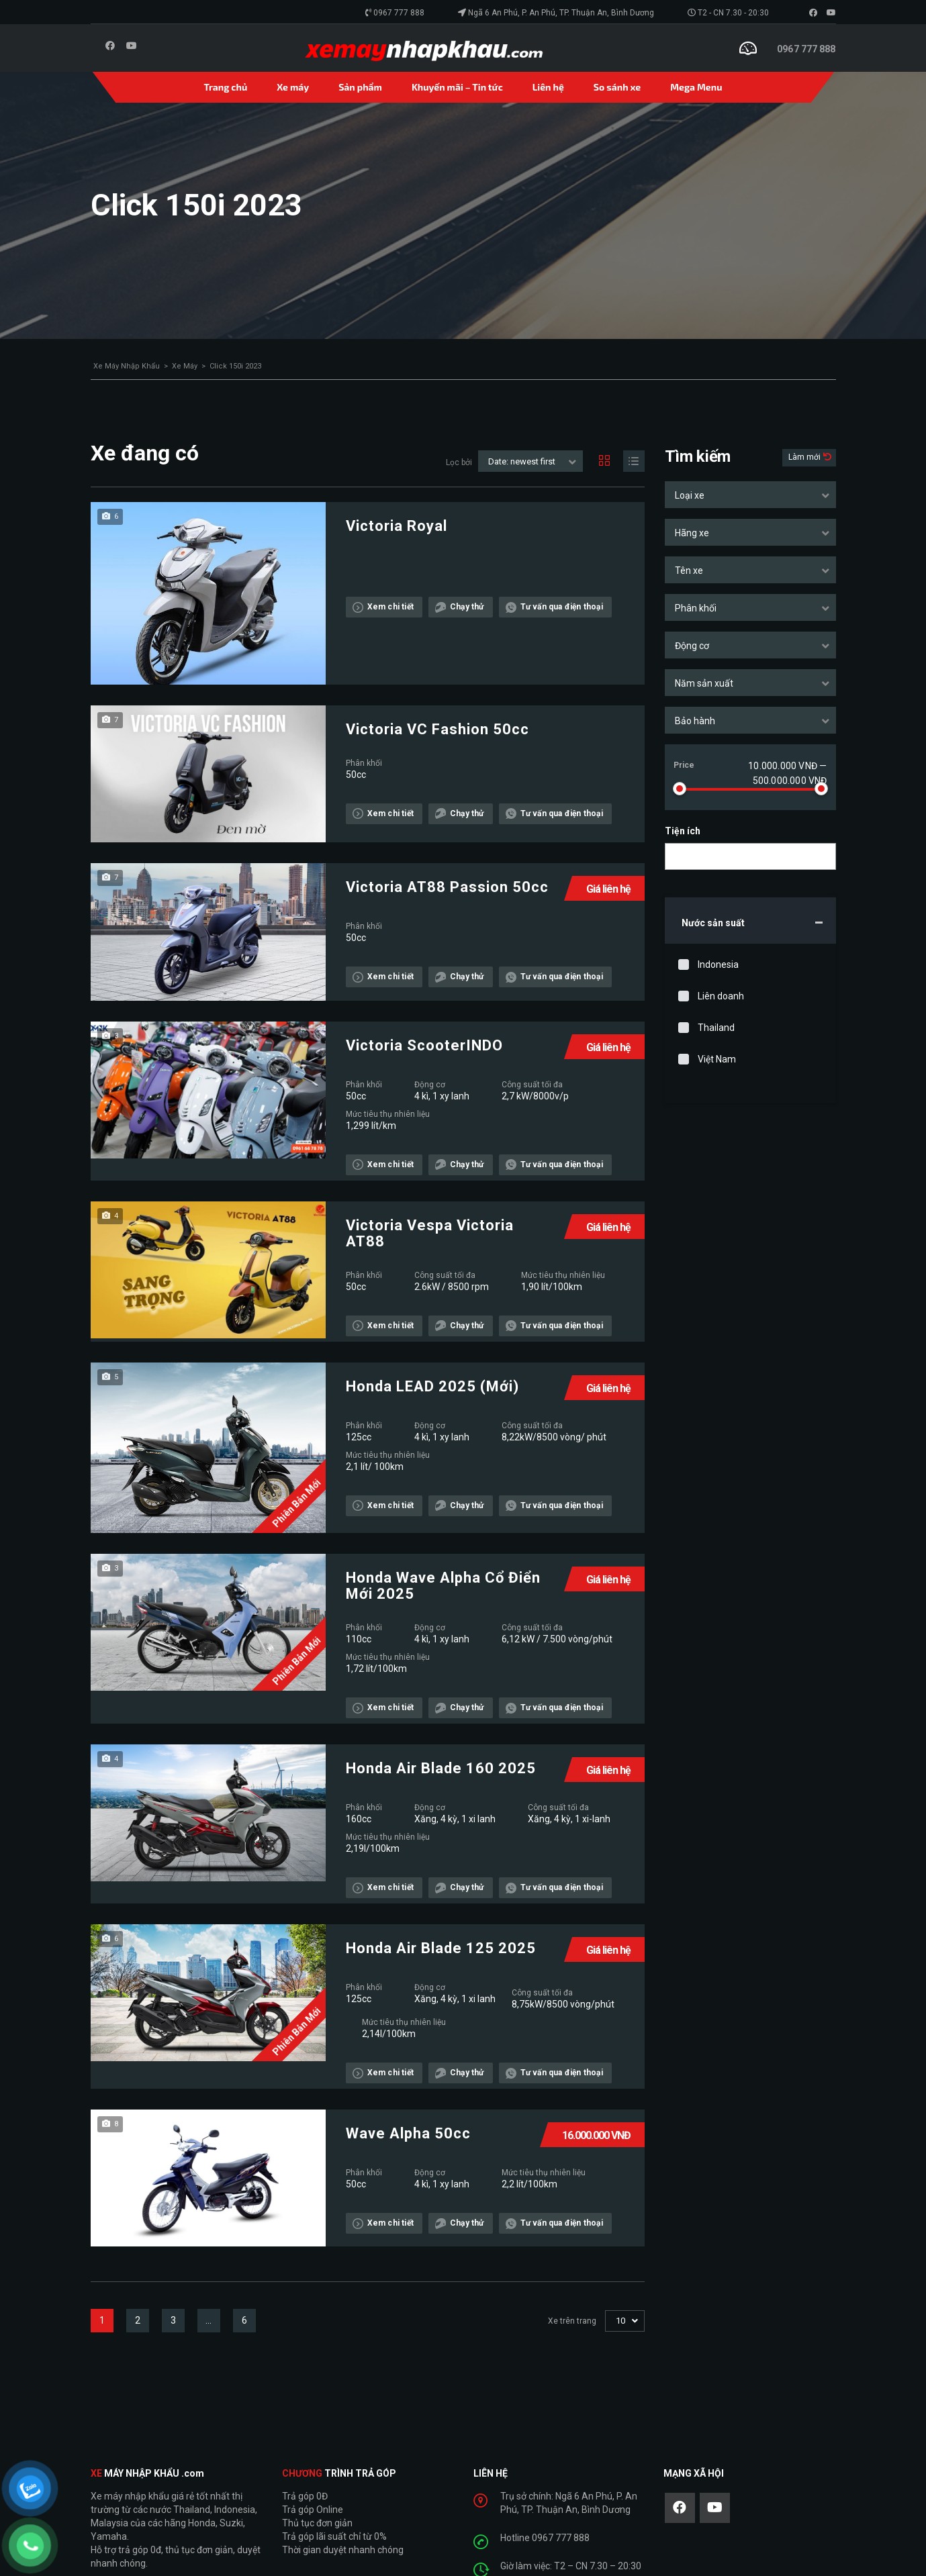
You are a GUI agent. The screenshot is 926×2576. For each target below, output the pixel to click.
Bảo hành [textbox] (695, 720)
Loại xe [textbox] (689, 495)
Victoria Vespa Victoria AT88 (430, 1234)
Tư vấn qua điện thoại (554, 607)
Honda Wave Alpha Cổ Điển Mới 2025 (443, 1586)
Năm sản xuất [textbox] (704, 683)
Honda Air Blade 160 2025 (441, 1769)
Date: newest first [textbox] (521, 461)
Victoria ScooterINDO (424, 1046)
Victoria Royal (396, 526)
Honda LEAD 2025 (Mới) (432, 1387)
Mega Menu (696, 87)
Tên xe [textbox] (689, 570)
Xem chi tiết (383, 607)
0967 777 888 (398, 12)
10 (620, 2321)
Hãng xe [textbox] (692, 533)
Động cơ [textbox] (692, 645)
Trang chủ (226, 87)
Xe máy (293, 87)
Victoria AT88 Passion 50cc (447, 887)
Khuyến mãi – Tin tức (457, 87)
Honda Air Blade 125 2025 (441, 1948)
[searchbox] (680, 857)
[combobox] (750, 494)
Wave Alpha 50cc (408, 2134)
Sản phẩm (360, 87)
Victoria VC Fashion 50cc (437, 730)
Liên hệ (548, 87)
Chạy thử (459, 607)
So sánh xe (617, 87)
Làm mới (805, 457)
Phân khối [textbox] (695, 608)
